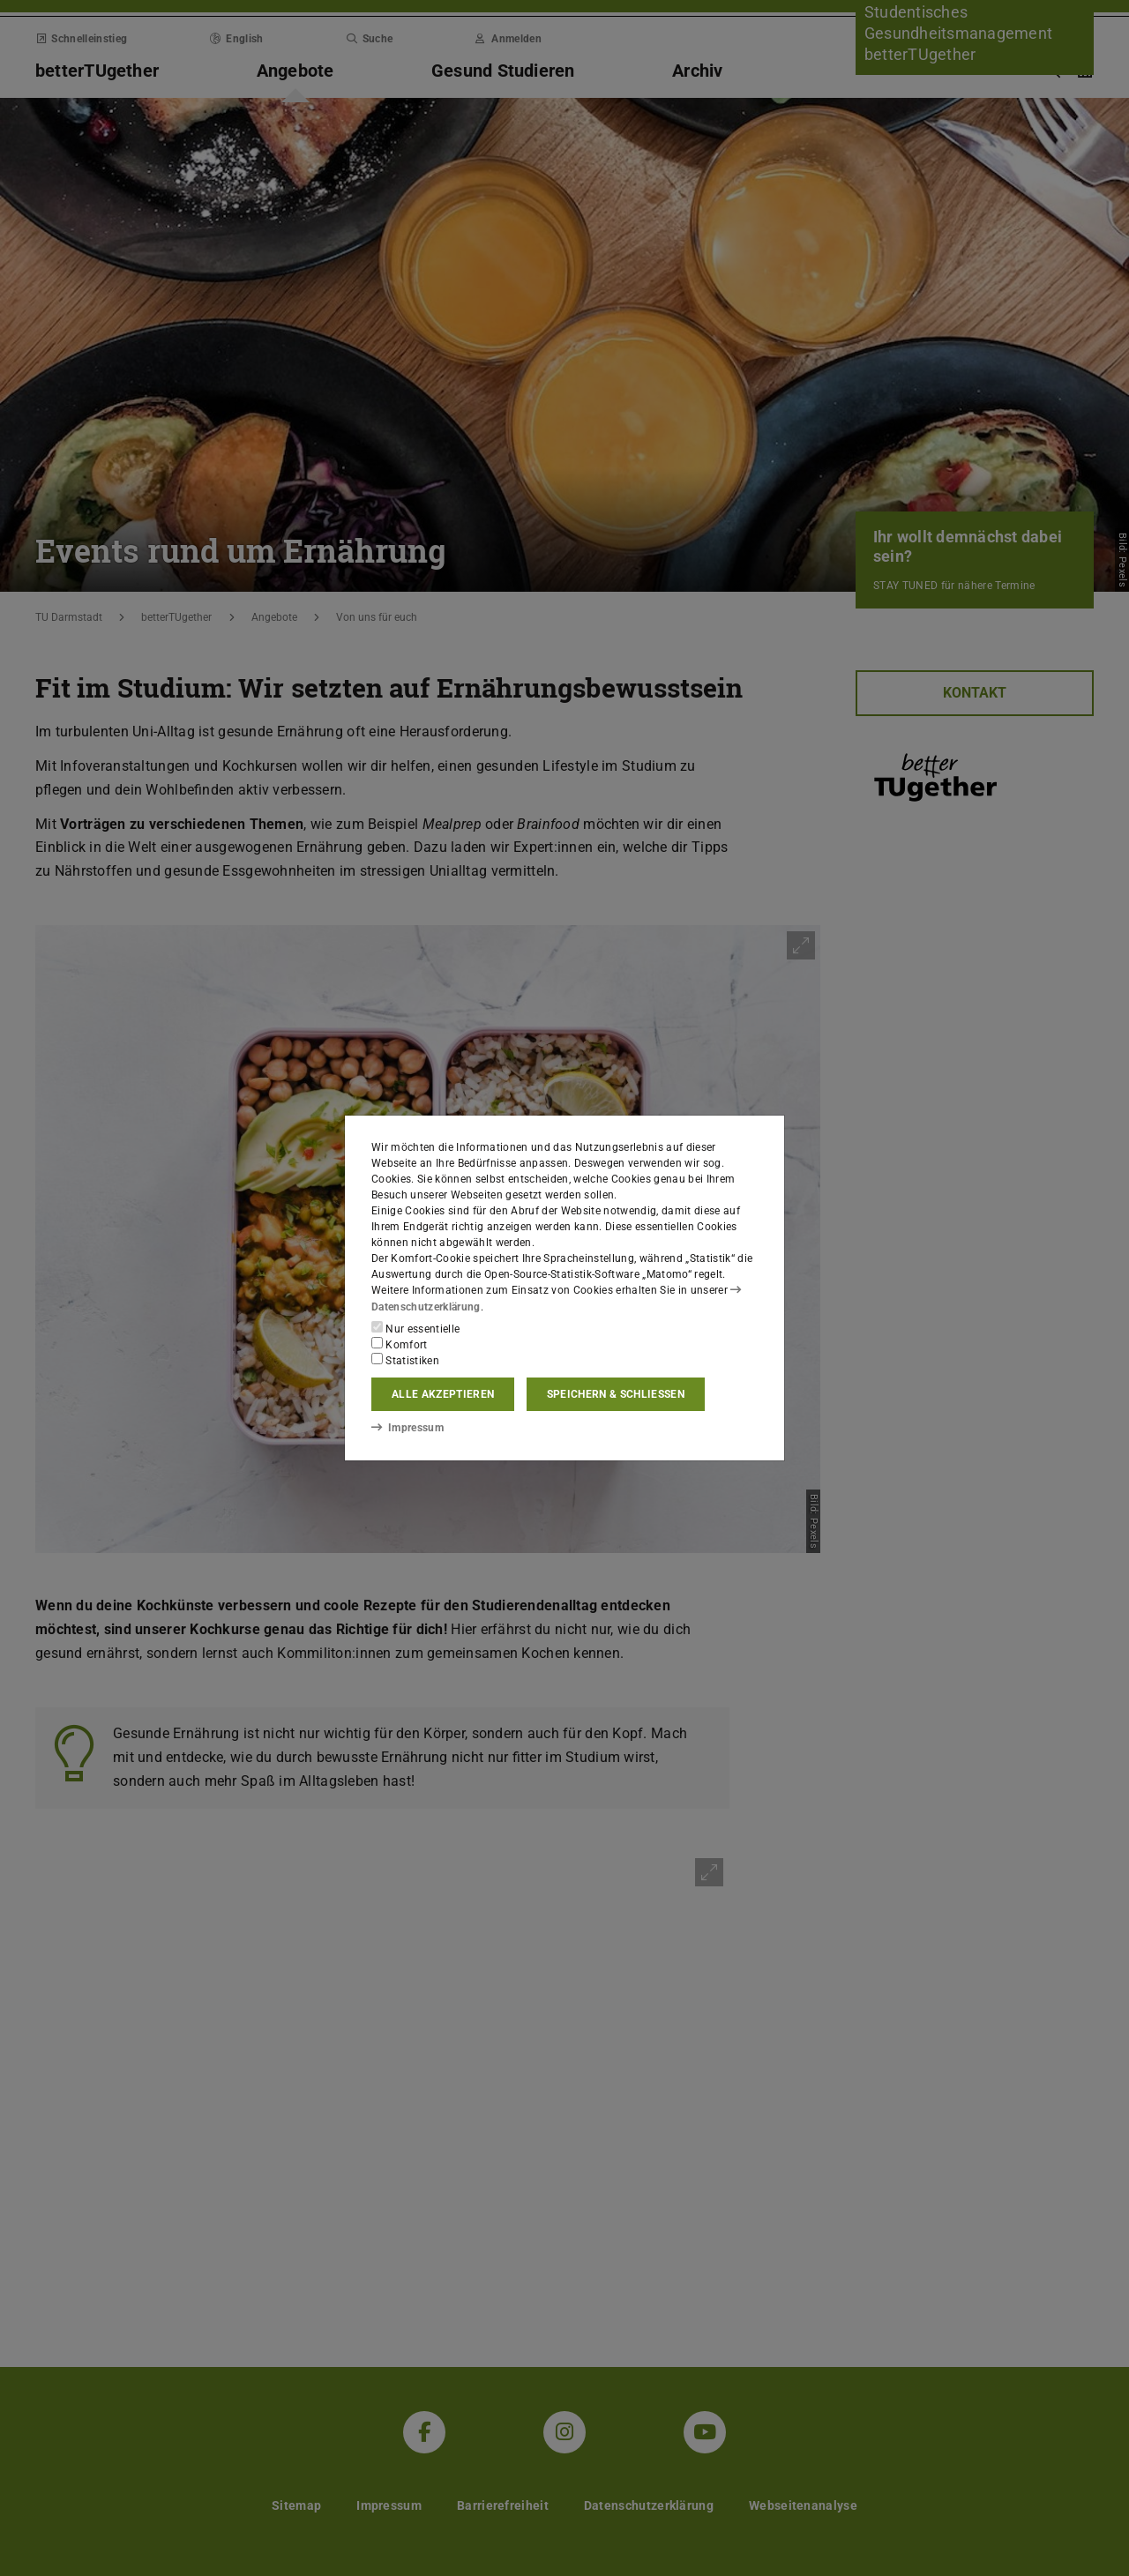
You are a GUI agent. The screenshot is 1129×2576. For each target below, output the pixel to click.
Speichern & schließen (615, 1394)
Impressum (407, 1428)
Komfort (399, 1344)
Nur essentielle (415, 1328)
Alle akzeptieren (443, 1394)
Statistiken (405, 1360)
